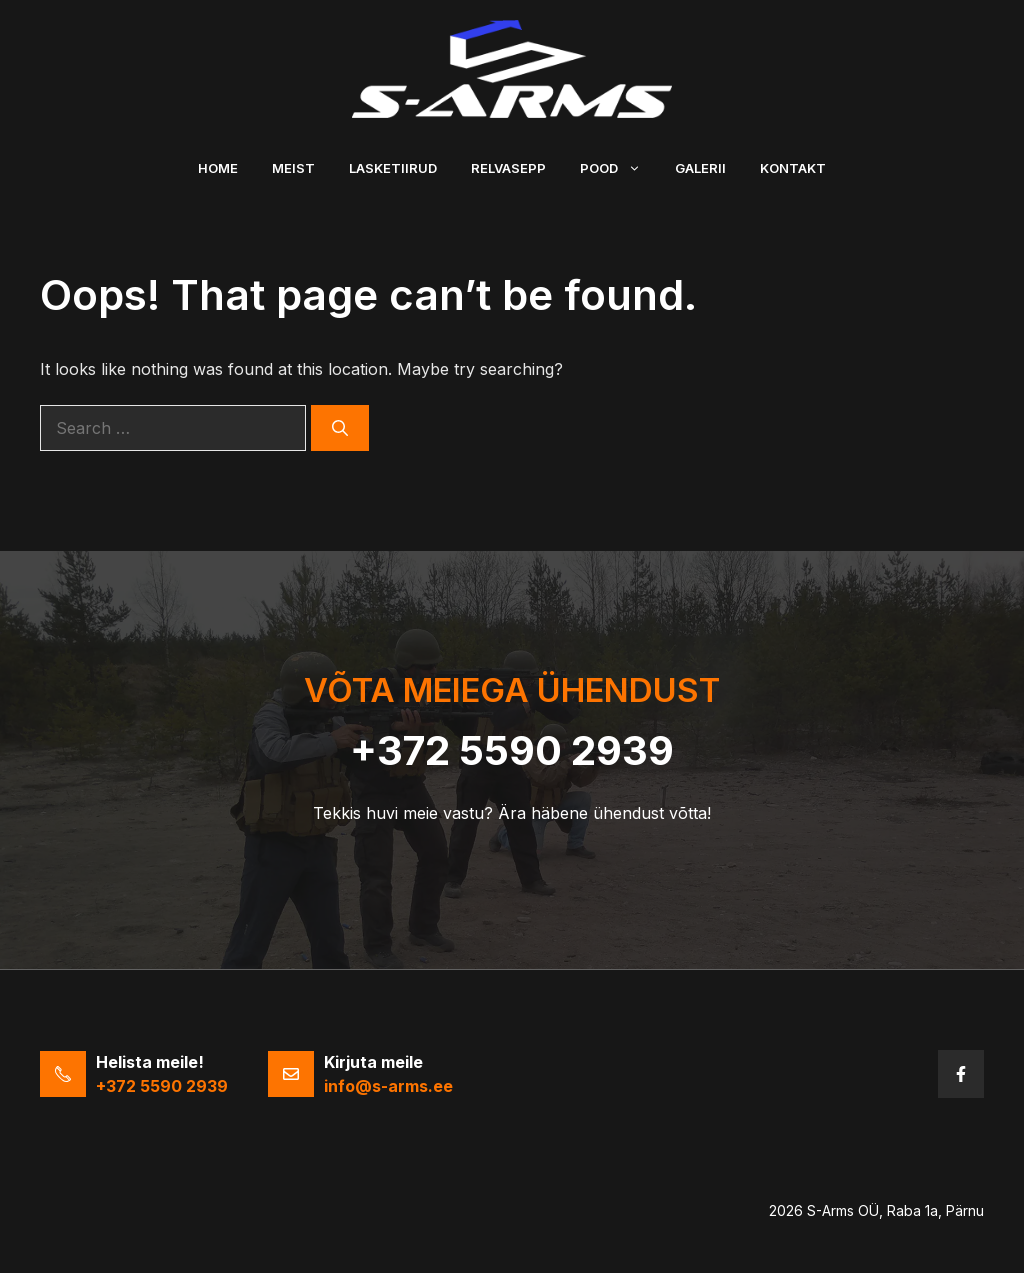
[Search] (340, 428)
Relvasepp (508, 168)
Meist (293, 168)
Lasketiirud (393, 168)
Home (218, 168)
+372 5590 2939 (512, 750)
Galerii (700, 168)
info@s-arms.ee (388, 1086)
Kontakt (793, 168)
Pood (619, 168)
